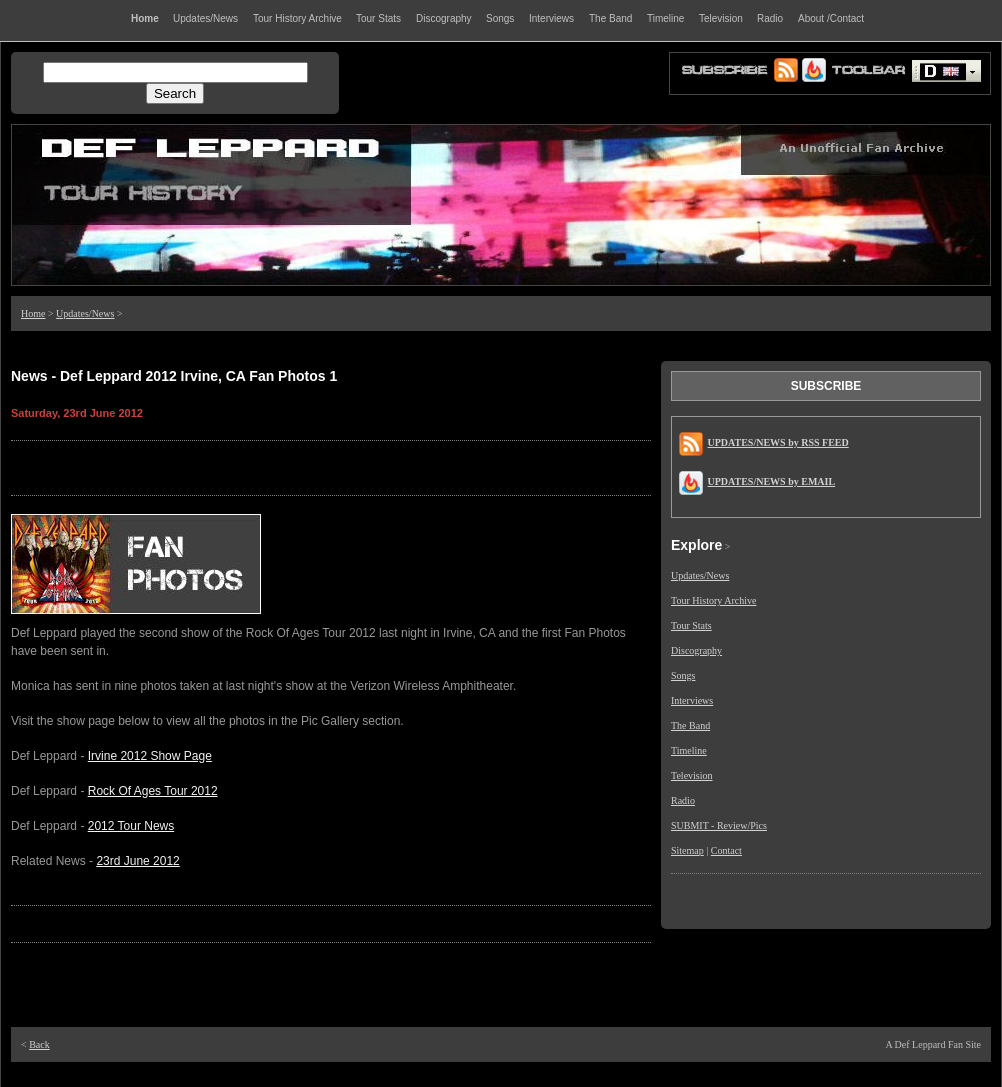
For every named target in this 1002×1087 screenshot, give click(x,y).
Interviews (692, 700)
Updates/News (85, 313)
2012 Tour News (131, 826)
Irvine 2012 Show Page (150, 756)
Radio (683, 800)
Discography (696, 650)
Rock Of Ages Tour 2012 (153, 791)
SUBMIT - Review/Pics (719, 825)
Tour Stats (691, 625)
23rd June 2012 (137, 861)
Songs (683, 675)
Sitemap (687, 850)
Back (39, 1044)
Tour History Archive (713, 600)
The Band (690, 725)
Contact (726, 850)
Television (692, 775)
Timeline (689, 750)
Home (33, 313)
